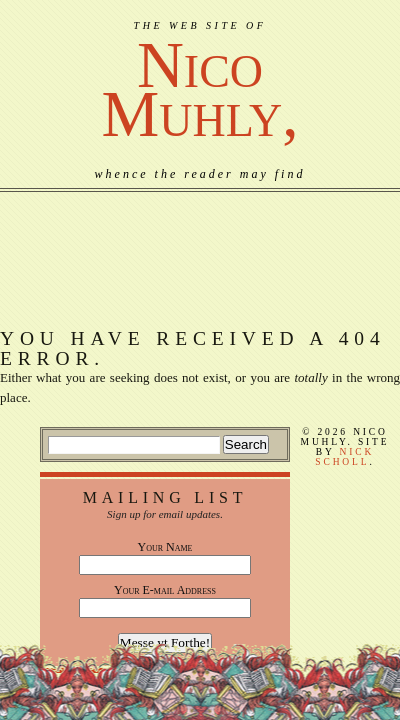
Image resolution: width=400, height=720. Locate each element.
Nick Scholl (344, 457)
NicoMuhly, (199, 89)
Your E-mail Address (165, 590)
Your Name (165, 547)
